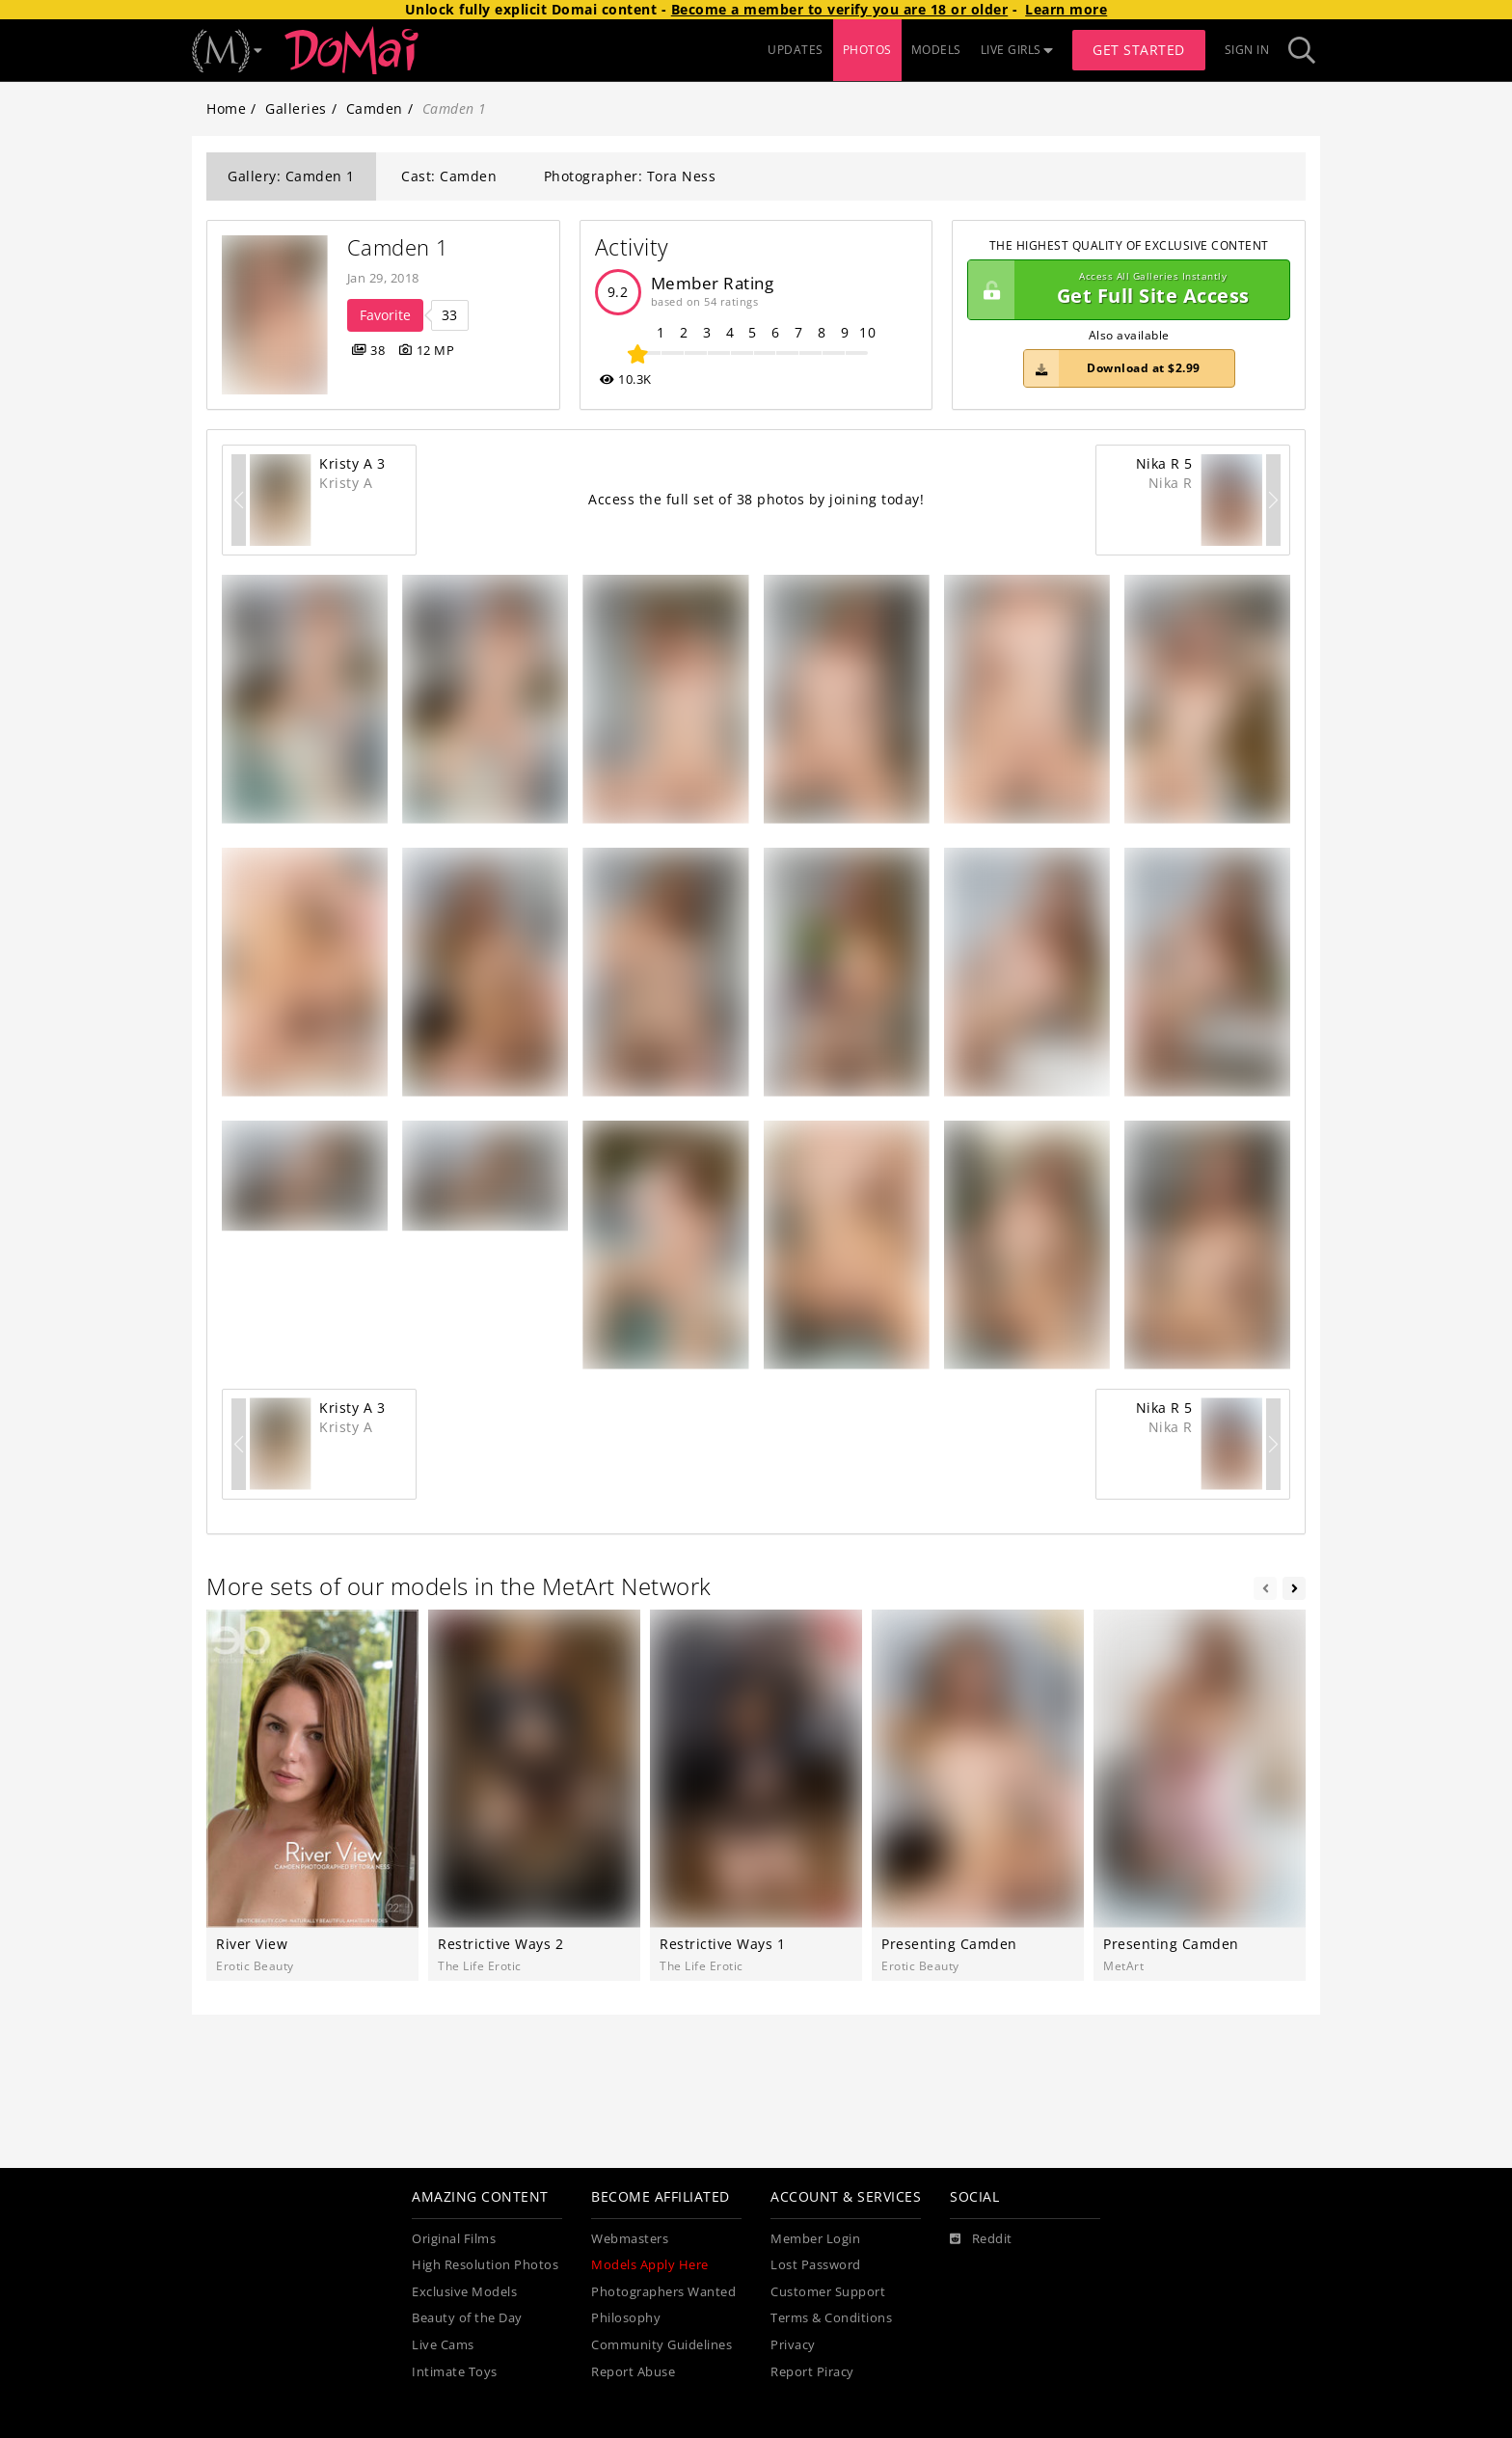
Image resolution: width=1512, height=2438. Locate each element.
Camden (374, 108)
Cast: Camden (449, 176)
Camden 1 (398, 247)
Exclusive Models (464, 2292)
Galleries (296, 108)
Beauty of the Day (467, 2318)
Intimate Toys (455, 2372)
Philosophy (626, 2318)
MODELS (936, 49)
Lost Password (815, 2265)
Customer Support (827, 2292)
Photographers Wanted (663, 2292)
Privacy (793, 2345)
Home (226, 108)
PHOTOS (867, 49)
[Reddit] (981, 2239)
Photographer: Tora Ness (630, 176)
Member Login (815, 2239)
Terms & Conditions (831, 2318)
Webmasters (629, 2239)
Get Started (1139, 50)
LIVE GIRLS (1017, 49)
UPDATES (796, 49)
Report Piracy (812, 2372)
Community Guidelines (661, 2345)
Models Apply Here (650, 2265)
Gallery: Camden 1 (291, 176)
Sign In (1247, 49)
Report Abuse (633, 2372)
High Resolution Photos (485, 2265)
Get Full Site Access (1124, 290)
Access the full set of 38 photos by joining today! (756, 499)
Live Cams (443, 2345)
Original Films (454, 2239)
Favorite (385, 315)
